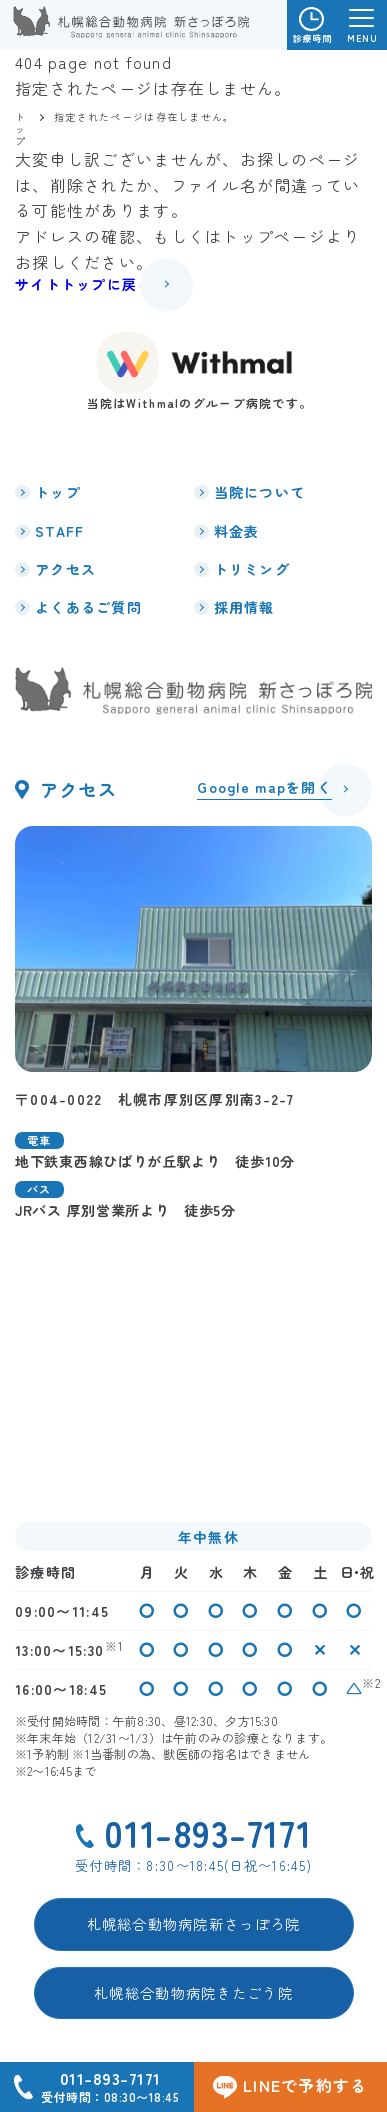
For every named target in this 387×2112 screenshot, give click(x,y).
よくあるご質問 (88, 607)
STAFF (59, 531)
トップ (58, 492)
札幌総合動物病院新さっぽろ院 (194, 1923)
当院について (260, 492)
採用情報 (244, 607)
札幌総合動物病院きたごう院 (193, 1992)
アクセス (65, 569)
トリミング (252, 569)
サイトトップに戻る (84, 284)
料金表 (237, 531)
